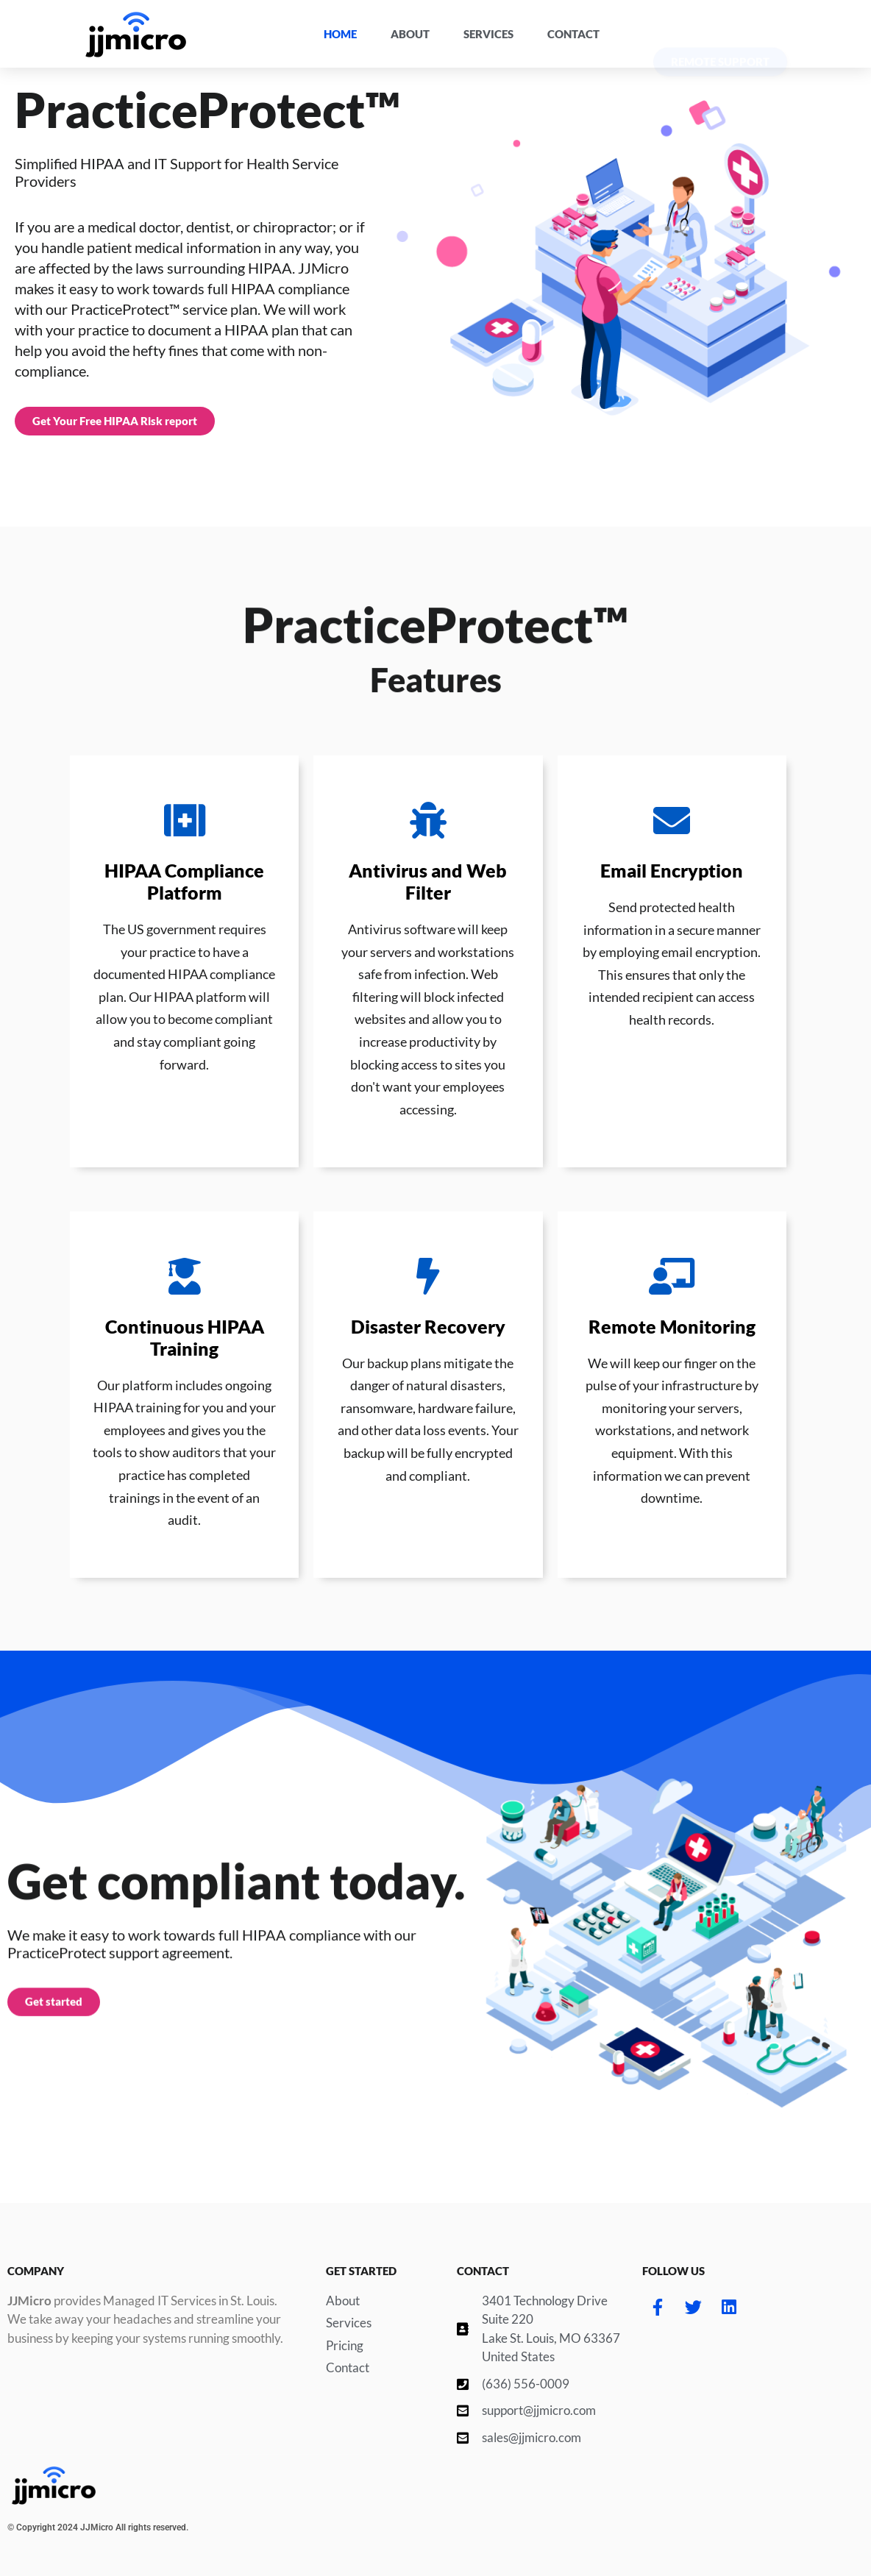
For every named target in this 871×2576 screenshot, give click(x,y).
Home (340, 33)
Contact (573, 33)
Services (488, 33)
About (410, 33)
